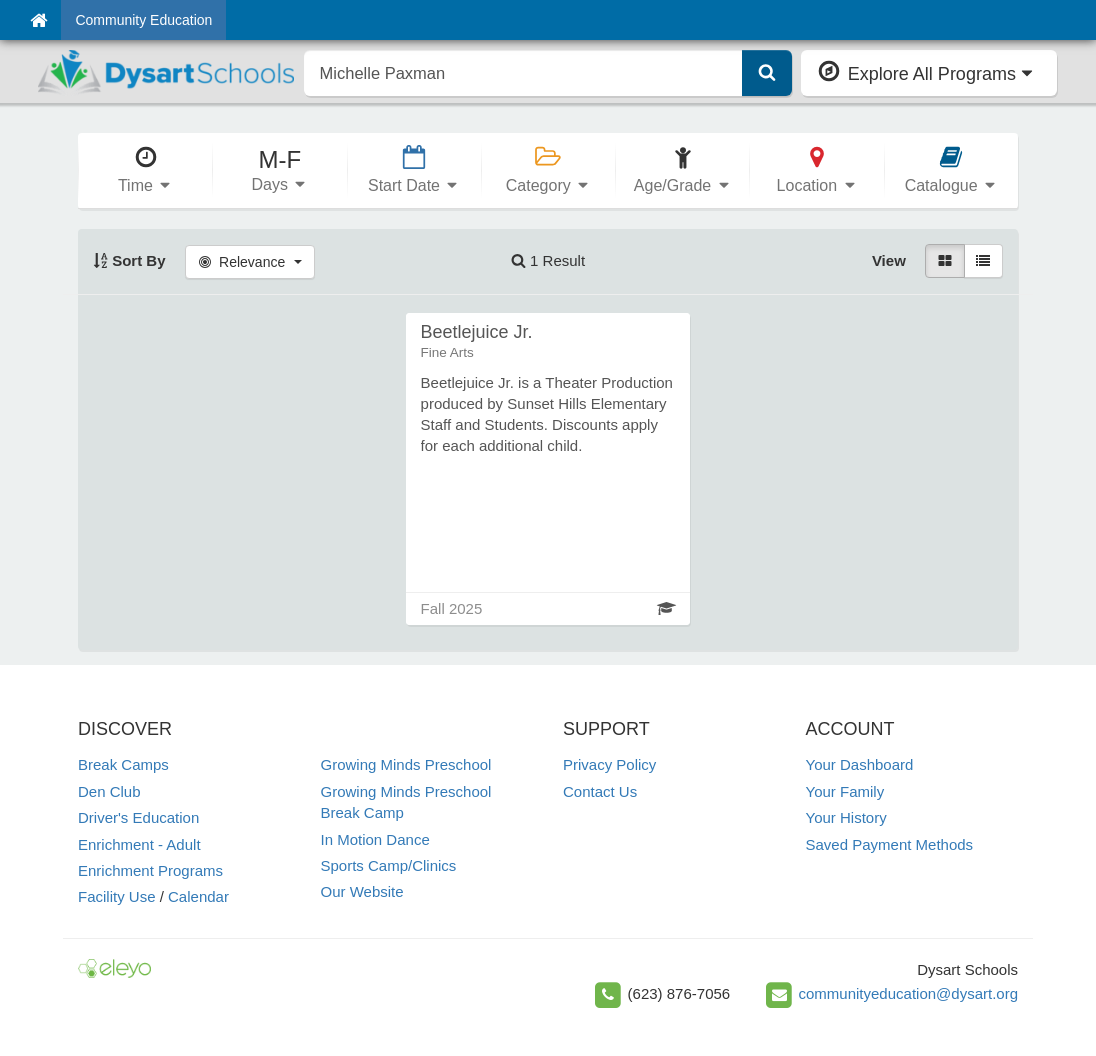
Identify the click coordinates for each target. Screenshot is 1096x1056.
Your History (846, 817)
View (889, 260)
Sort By (129, 260)
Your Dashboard (860, 764)
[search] (523, 73)
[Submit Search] (767, 73)
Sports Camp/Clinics (389, 865)
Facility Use (117, 896)
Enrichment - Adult (139, 844)
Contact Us (600, 791)
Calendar (198, 896)
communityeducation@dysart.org (909, 993)
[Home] (38, 20)
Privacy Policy (609, 764)
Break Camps (123, 764)
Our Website (362, 891)
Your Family (845, 791)
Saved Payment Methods (890, 844)
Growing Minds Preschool (406, 764)
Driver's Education (138, 817)
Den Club (109, 791)
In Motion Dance (375, 839)
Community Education (143, 20)
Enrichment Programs (150, 870)
